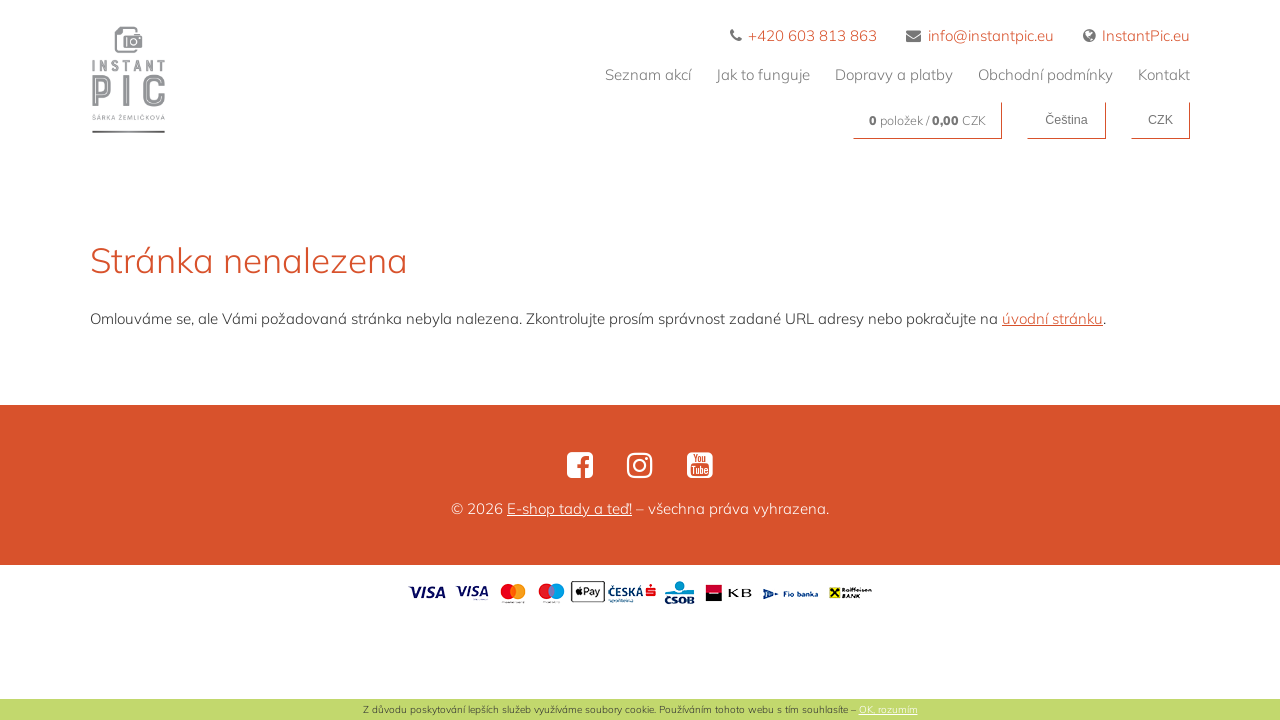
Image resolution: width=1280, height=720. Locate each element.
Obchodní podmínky (1045, 74)
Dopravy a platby (894, 74)
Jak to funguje (763, 74)
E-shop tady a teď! (569, 508)
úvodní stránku (1052, 318)
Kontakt (1164, 74)
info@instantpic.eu (980, 35)
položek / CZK (927, 120)
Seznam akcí (648, 74)
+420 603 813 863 (804, 35)
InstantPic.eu (1137, 35)
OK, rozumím (888, 709)
